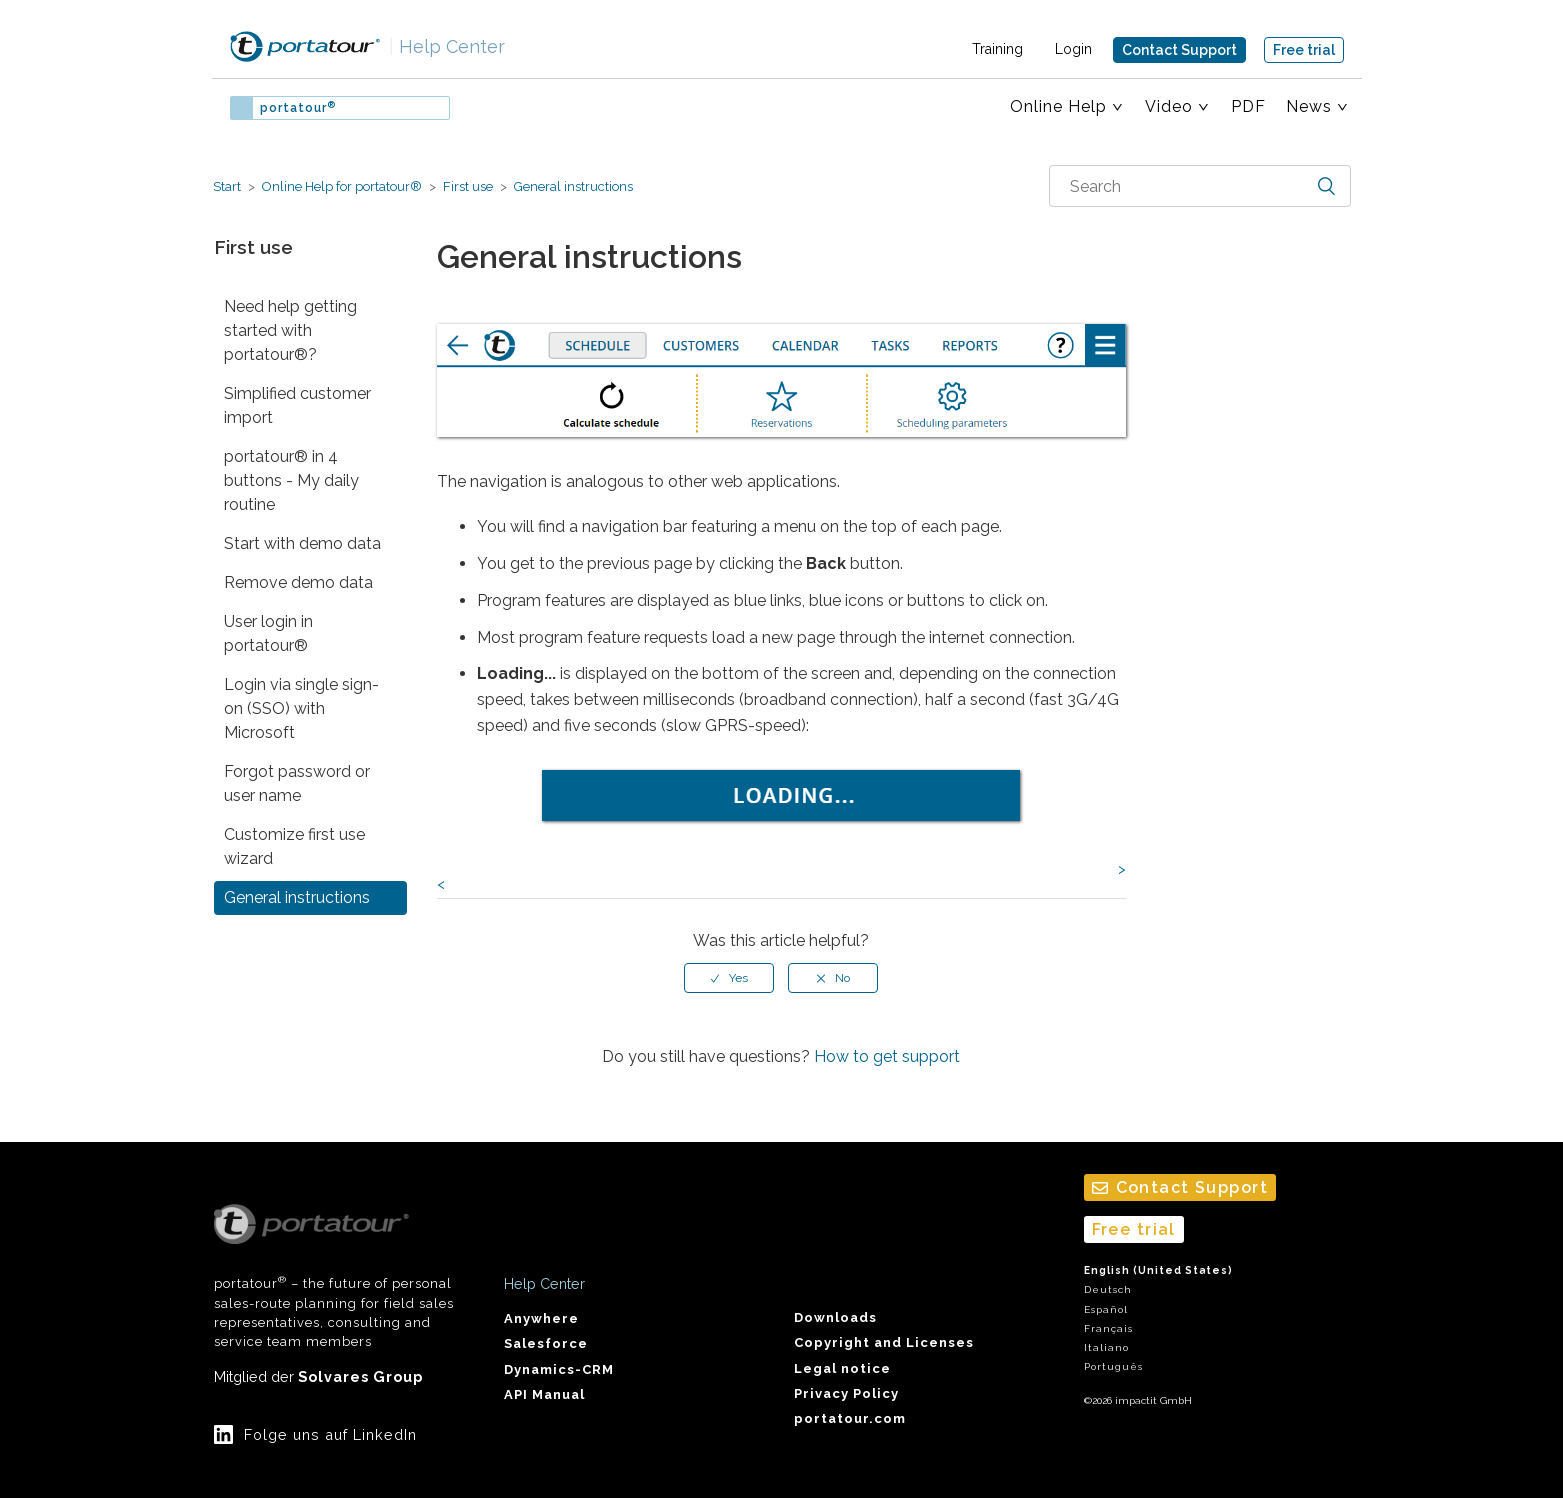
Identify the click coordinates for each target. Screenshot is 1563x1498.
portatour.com (850, 1418)
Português (1113, 1366)
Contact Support (1179, 50)
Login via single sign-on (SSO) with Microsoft (301, 708)
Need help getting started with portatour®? (290, 330)
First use (468, 186)
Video (1169, 106)
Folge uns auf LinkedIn (330, 1434)
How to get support (887, 1056)
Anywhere (541, 1318)
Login (1073, 49)
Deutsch (1108, 1289)
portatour (298, 108)
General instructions (572, 186)
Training (997, 49)
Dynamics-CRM (559, 1369)
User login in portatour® (268, 633)
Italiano (1106, 1347)
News (1309, 106)
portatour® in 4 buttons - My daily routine (291, 480)
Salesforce (546, 1343)
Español (1106, 1309)
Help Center (447, 46)
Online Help (1058, 106)
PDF (1248, 106)
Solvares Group (360, 1376)
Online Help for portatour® (342, 186)
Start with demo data (302, 543)
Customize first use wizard (294, 846)
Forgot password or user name (297, 783)
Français (1108, 1328)
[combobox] (1200, 186)
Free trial (1304, 50)
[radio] (729, 978)
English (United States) (1158, 1270)
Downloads (835, 1317)
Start (227, 186)
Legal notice (842, 1368)
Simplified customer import (297, 405)
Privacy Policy (846, 1393)
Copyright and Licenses (884, 1342)
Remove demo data (298, 582)
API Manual (544, 1394)
